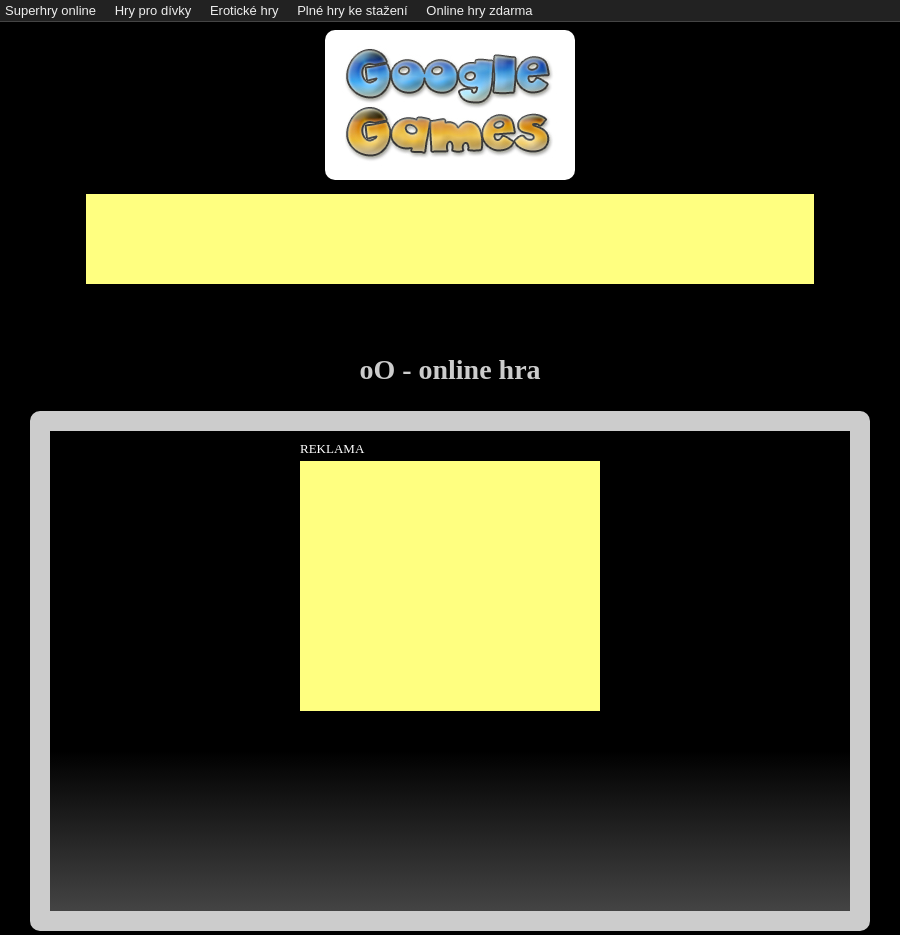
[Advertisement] (450, 239)
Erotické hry (244, 10)
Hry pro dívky (153, 10)
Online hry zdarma (479, 10)
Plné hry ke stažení (352, 10)
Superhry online (50, 10)
